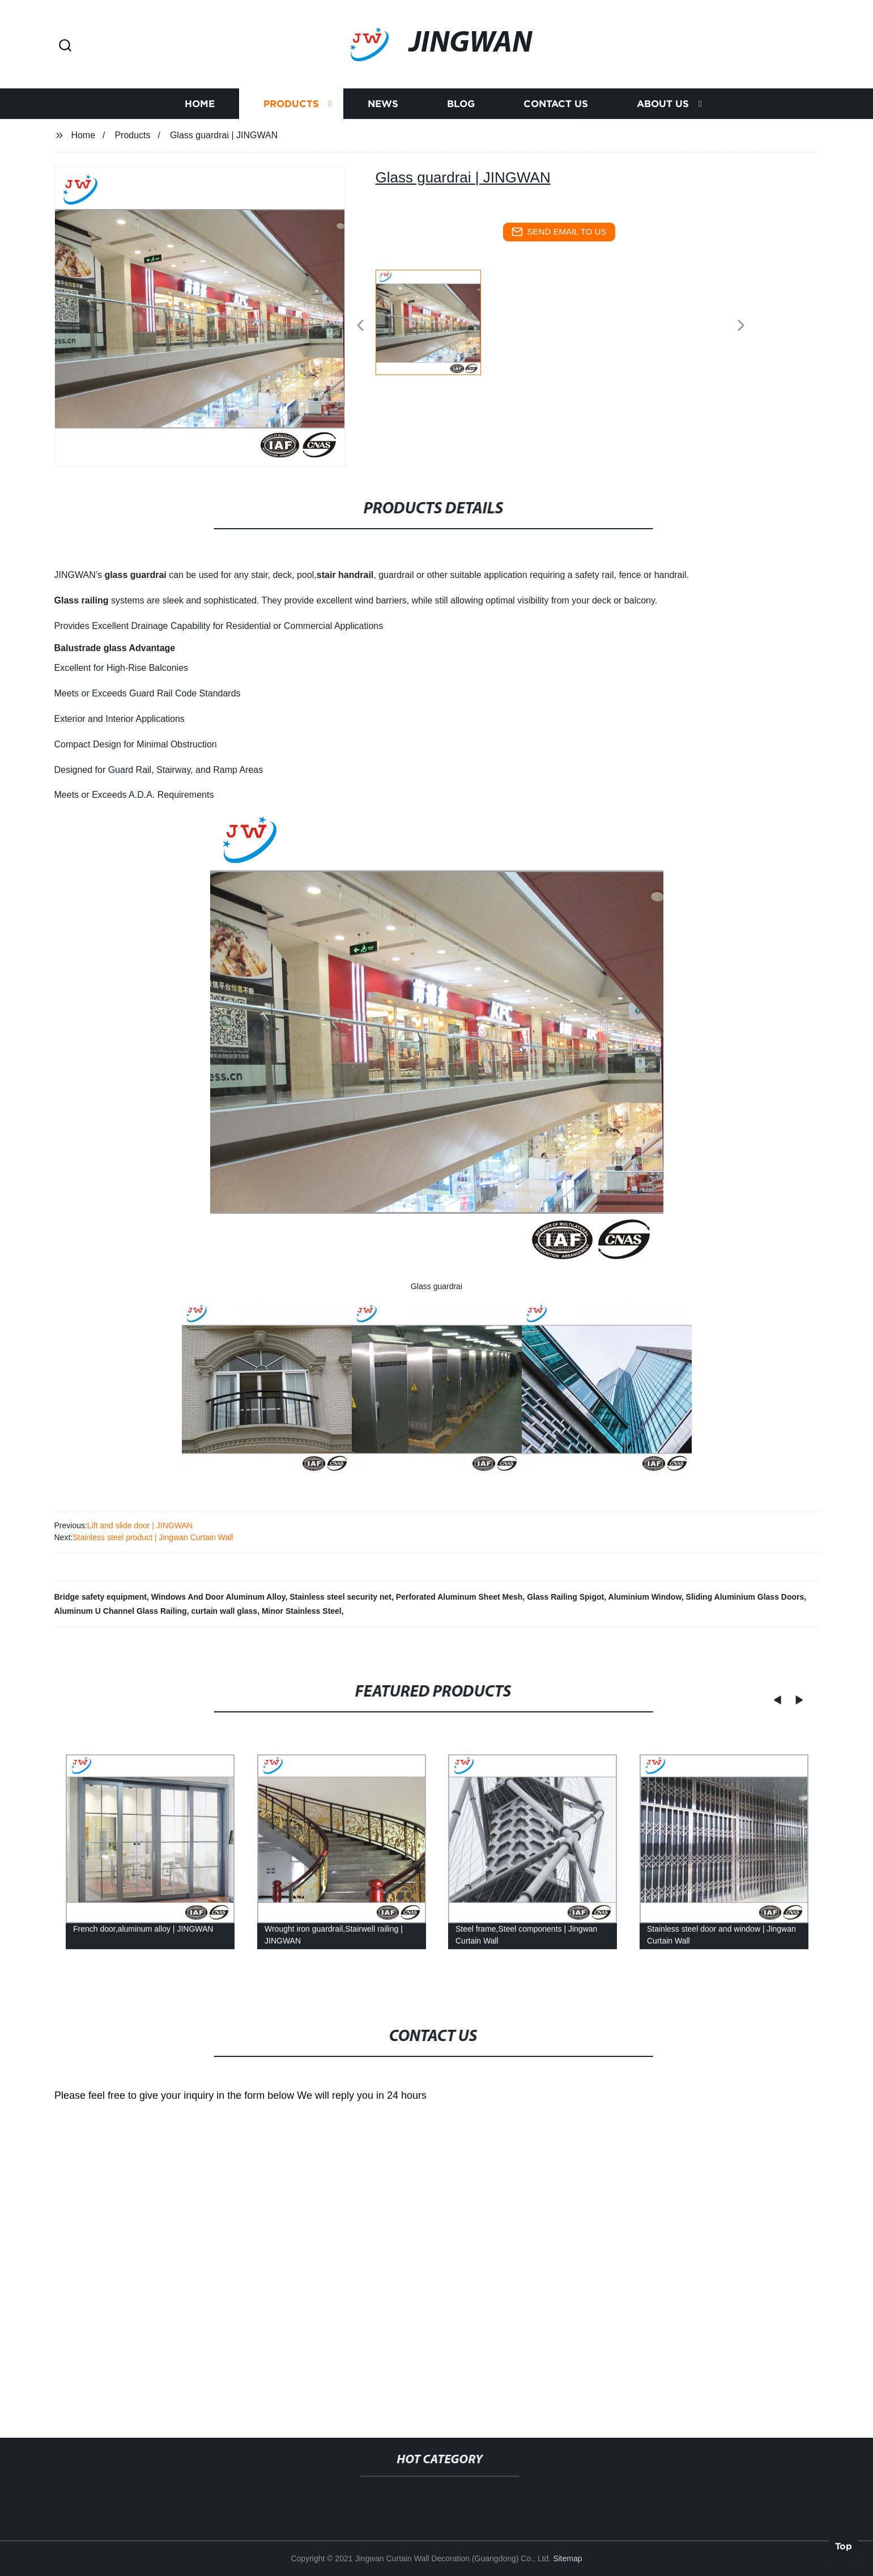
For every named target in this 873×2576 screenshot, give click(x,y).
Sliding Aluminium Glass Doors (745, 1596)
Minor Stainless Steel (302, 1611)
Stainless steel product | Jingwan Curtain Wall (153, 1537)
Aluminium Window (645, 1596)
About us (663, 103)
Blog (461, 103)
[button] (65, 46)
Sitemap (567, 2558)
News (383, 103)
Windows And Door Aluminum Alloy (218, 1596)
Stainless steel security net (340, 1596)
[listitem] (437, 320)
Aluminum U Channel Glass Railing (120, 1611)
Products (291, 103)
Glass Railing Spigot (565, 1596)
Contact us (555, 103)
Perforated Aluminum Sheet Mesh (459, 1596)
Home (200, 103)
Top (843, 2545)
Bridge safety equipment (100, 1596)
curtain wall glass (224, 1611)
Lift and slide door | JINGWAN (140, 1525)
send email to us (559, 231)
